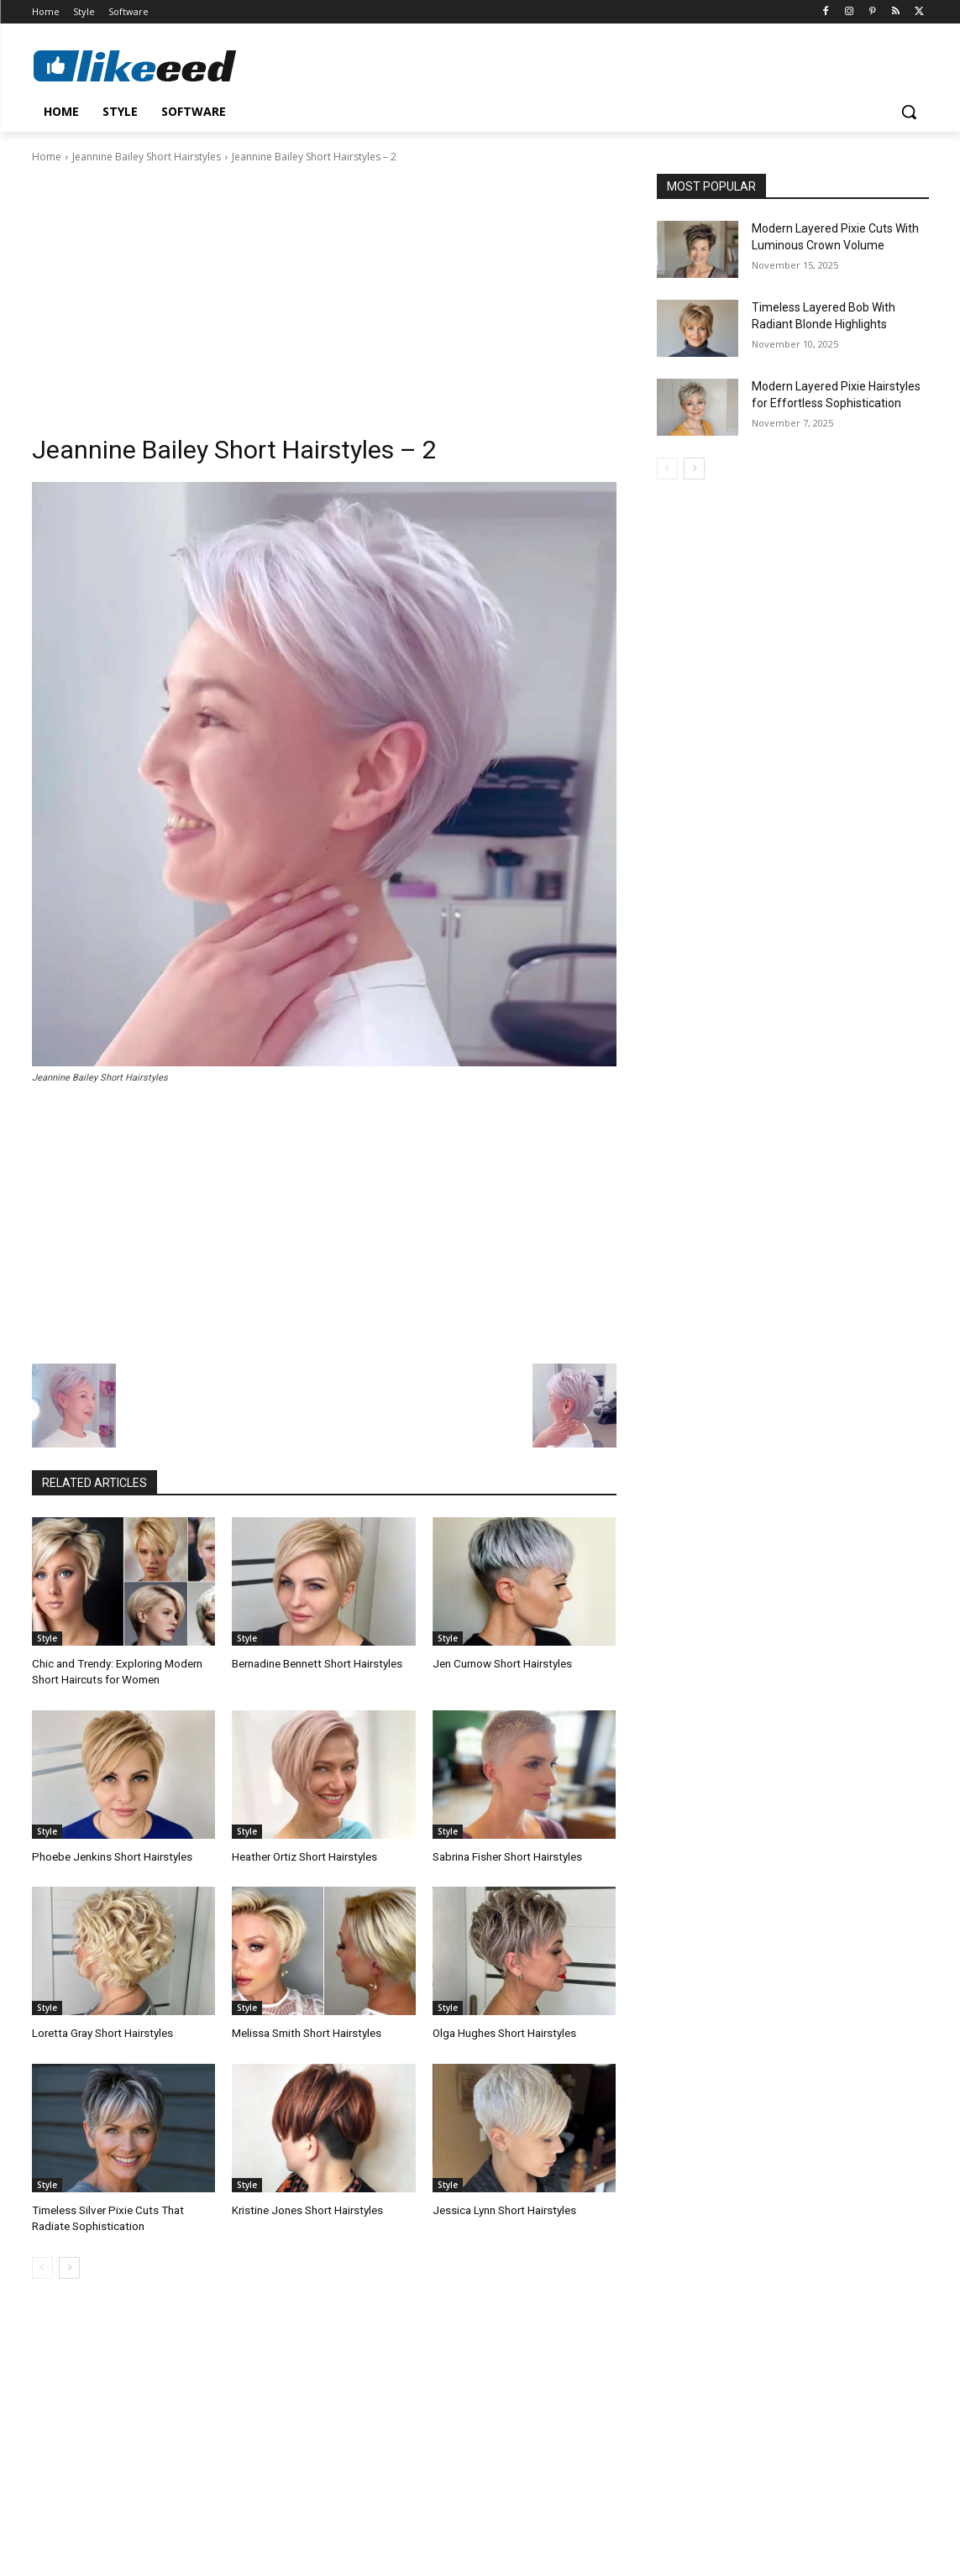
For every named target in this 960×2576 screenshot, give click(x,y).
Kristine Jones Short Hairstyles (306, 2208)
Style (47, 1638)
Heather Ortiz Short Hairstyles (303, 1855)
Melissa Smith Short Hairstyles (305, 2032)
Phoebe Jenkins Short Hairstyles (110, 1855)
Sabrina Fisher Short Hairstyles (506, 1855)
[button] (909, 112)
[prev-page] (42, 2264)
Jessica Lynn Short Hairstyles (503, 2208)
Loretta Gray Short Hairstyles (101, 2032)
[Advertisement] (324, 291)
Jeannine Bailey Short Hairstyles (146, 156)
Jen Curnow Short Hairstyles (501, 1663)
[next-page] (69, 2264)
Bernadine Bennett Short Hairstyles (315, 1663)
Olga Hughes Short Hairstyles (503, 2032)
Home (46, 156)
